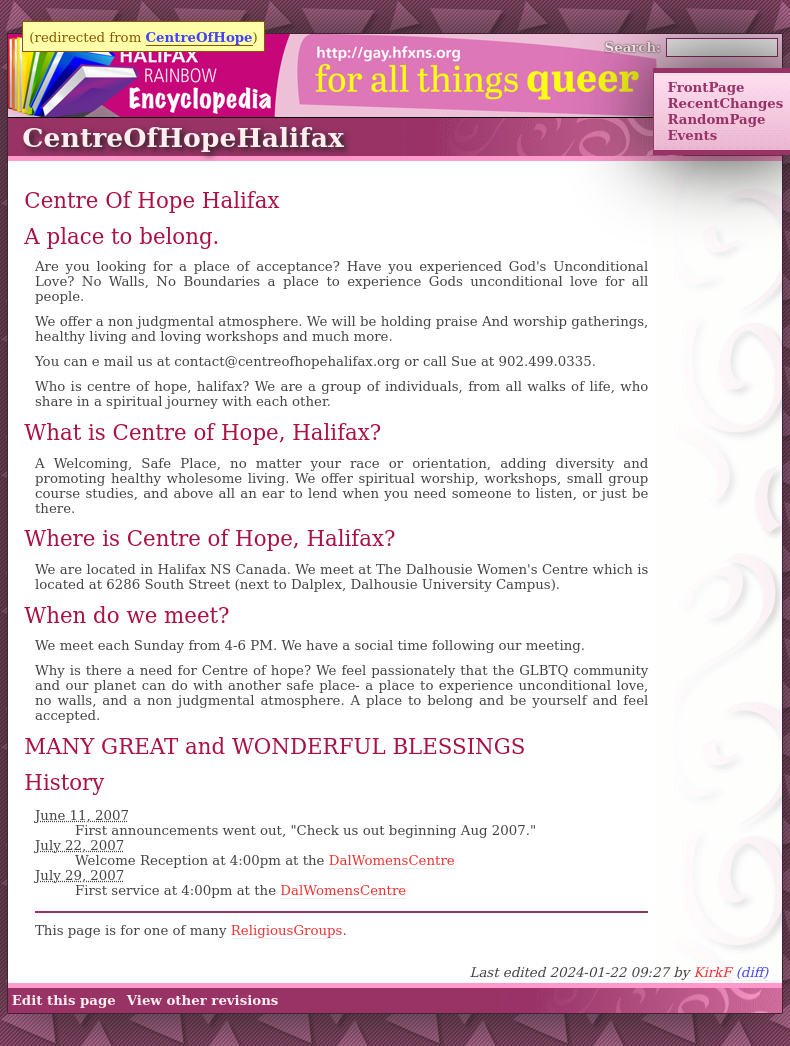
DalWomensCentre (392, 860)
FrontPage (705, 87)
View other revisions (203, 1000)
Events (692, 135)
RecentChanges (725, 103)
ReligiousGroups (287, 930)
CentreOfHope (199, 37)
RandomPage (716, 119)
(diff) (752, 972)
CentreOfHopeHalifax (182, 137)
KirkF (712, 972)
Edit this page (64, 1000)
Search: (633, 47)
